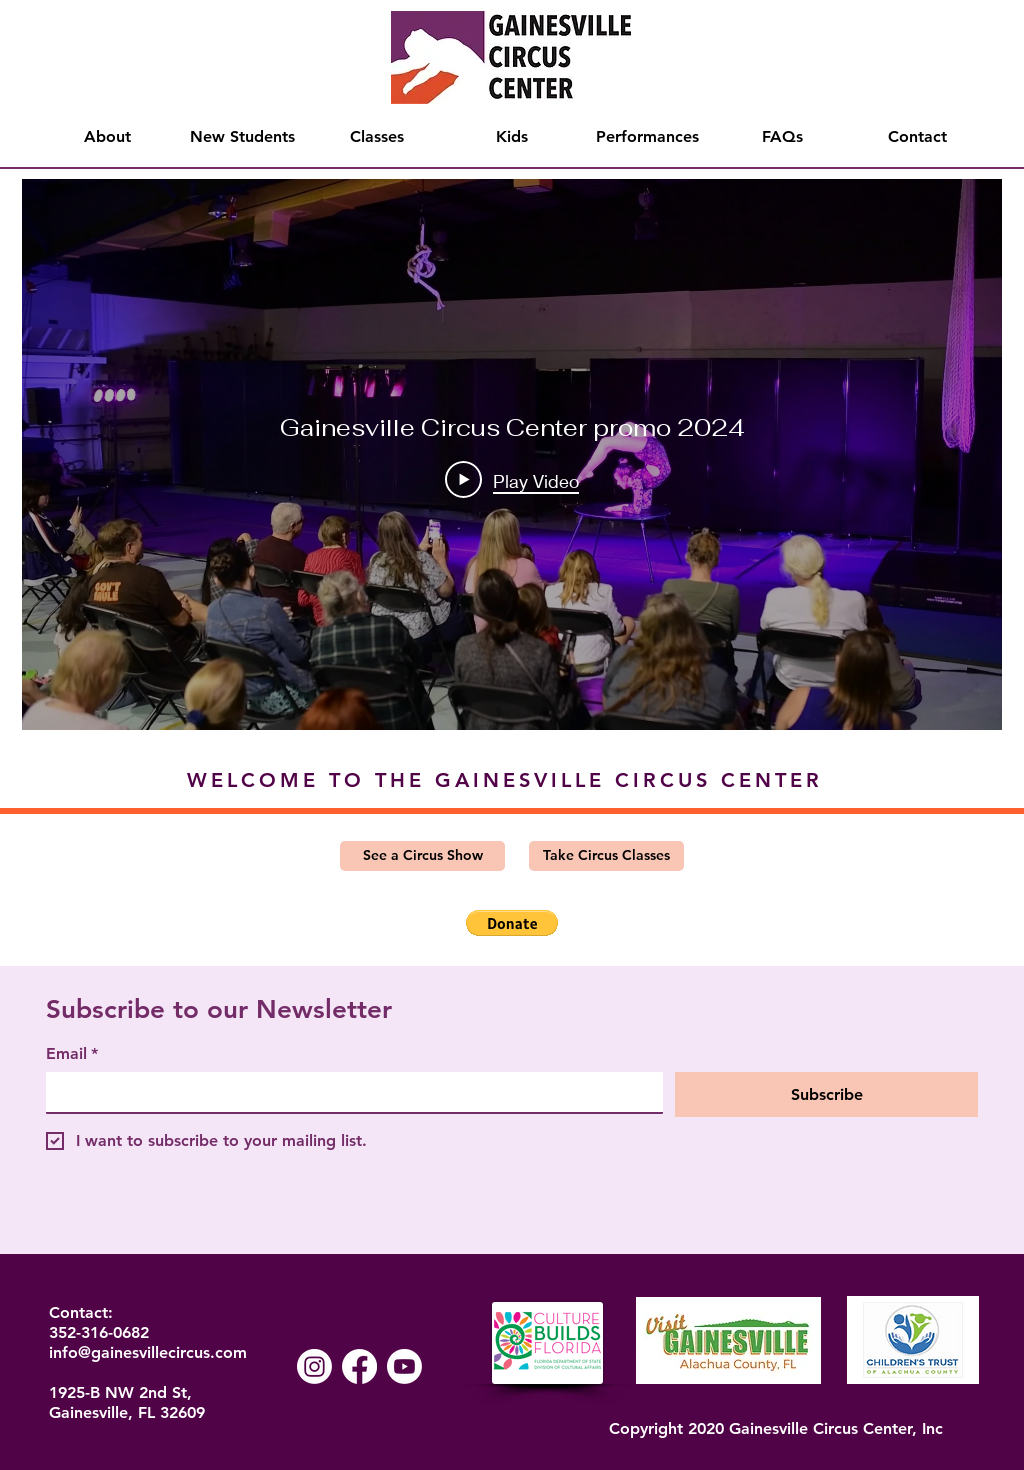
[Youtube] (404, 1366)
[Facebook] (359, 1366)
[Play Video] (512, 480)
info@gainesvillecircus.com (148, 1352)
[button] (512, 923)
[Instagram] (314, 1366)
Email (72, 1054)
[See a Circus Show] (422, 856)
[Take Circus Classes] (606, 856)
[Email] (348, 1092)
